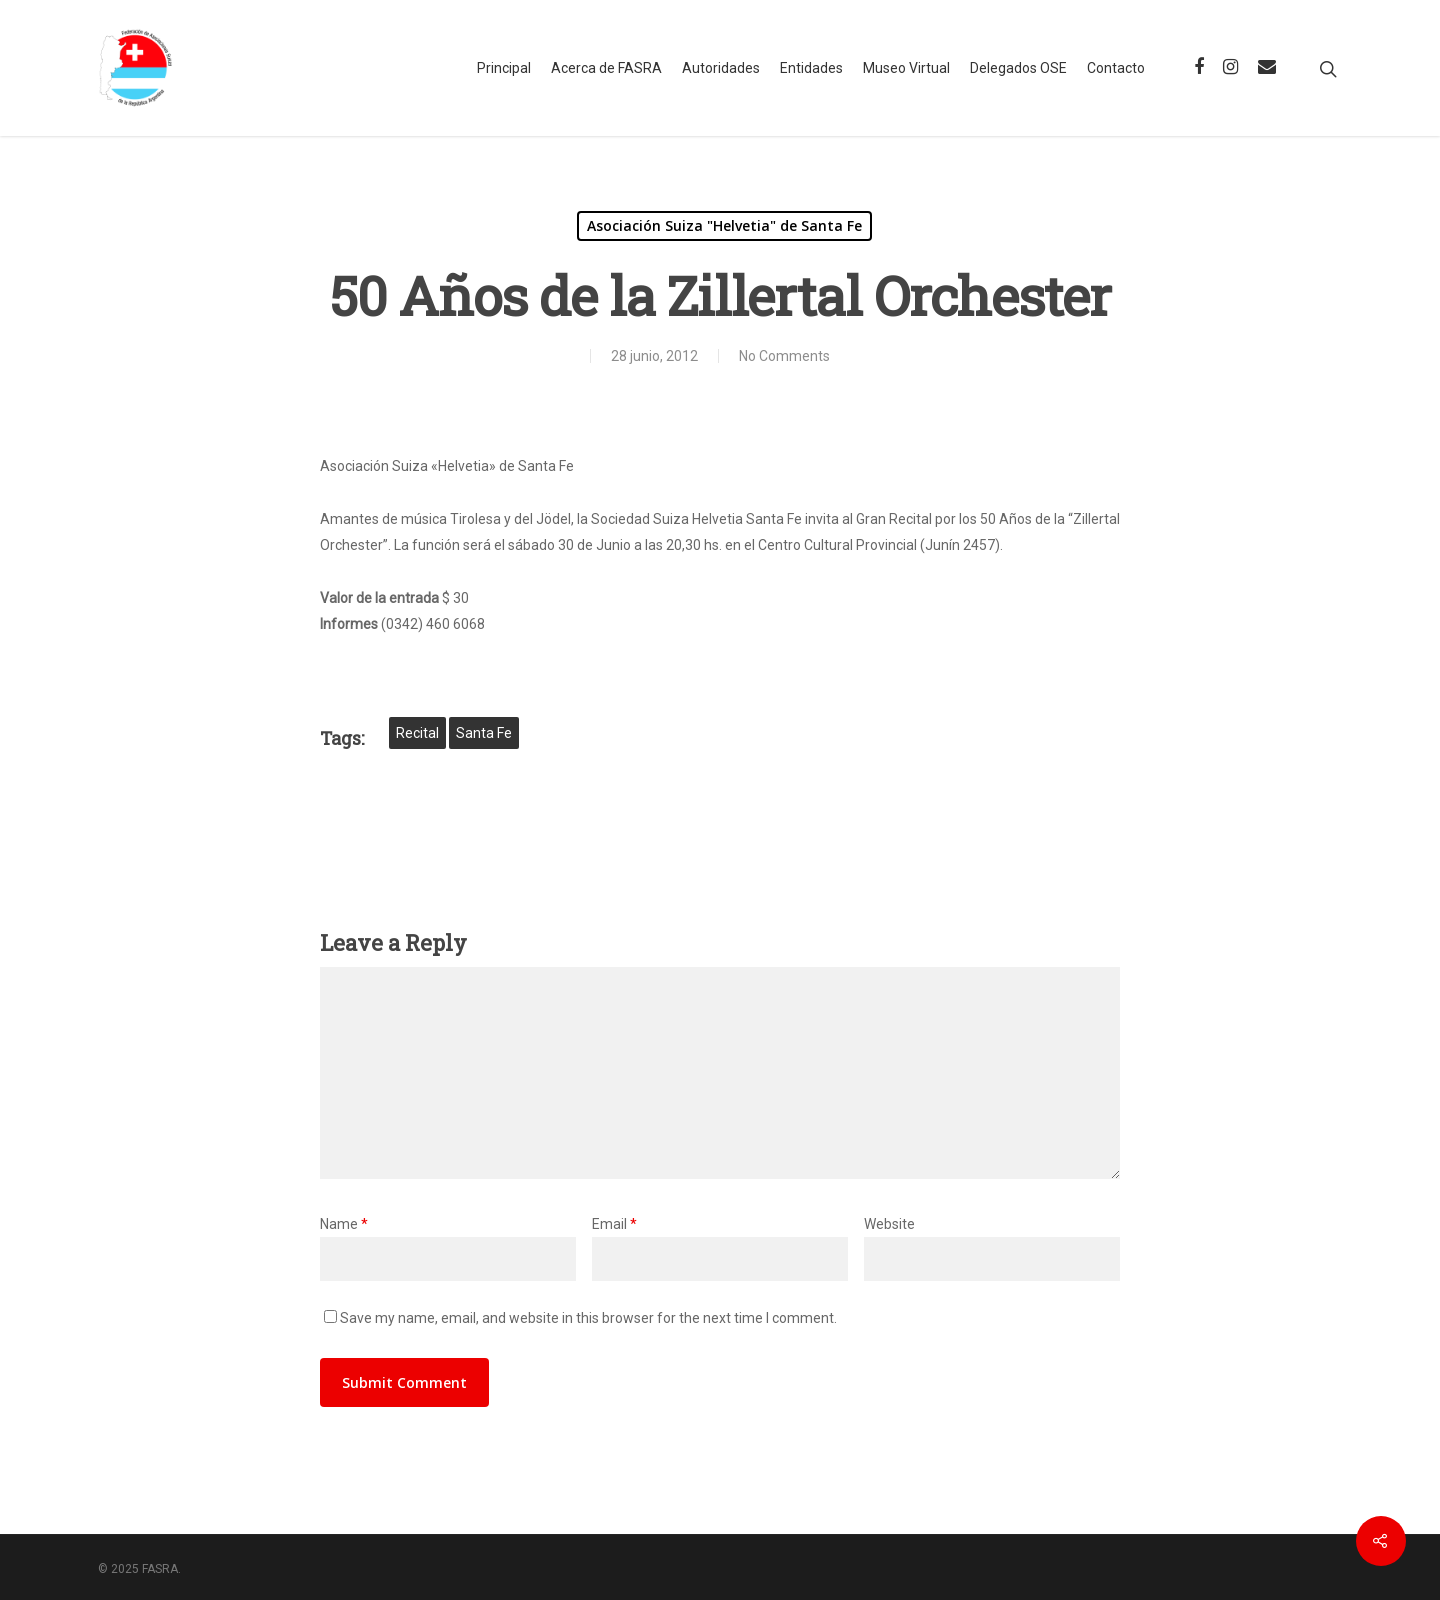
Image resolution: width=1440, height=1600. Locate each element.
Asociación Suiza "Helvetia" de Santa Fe (724, 225)
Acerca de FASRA (606, 68)
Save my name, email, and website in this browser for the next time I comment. (588, 1318)
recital (417, 733)
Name (344, 1224)
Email (614, 1224)
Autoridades (721, 68)
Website (889, 1224)
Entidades (811, 68)
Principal (504, 68)
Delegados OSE (1018, 68)
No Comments (784, 356)
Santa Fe (484, 733)
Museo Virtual (906, 68)
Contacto (1116, 68)
